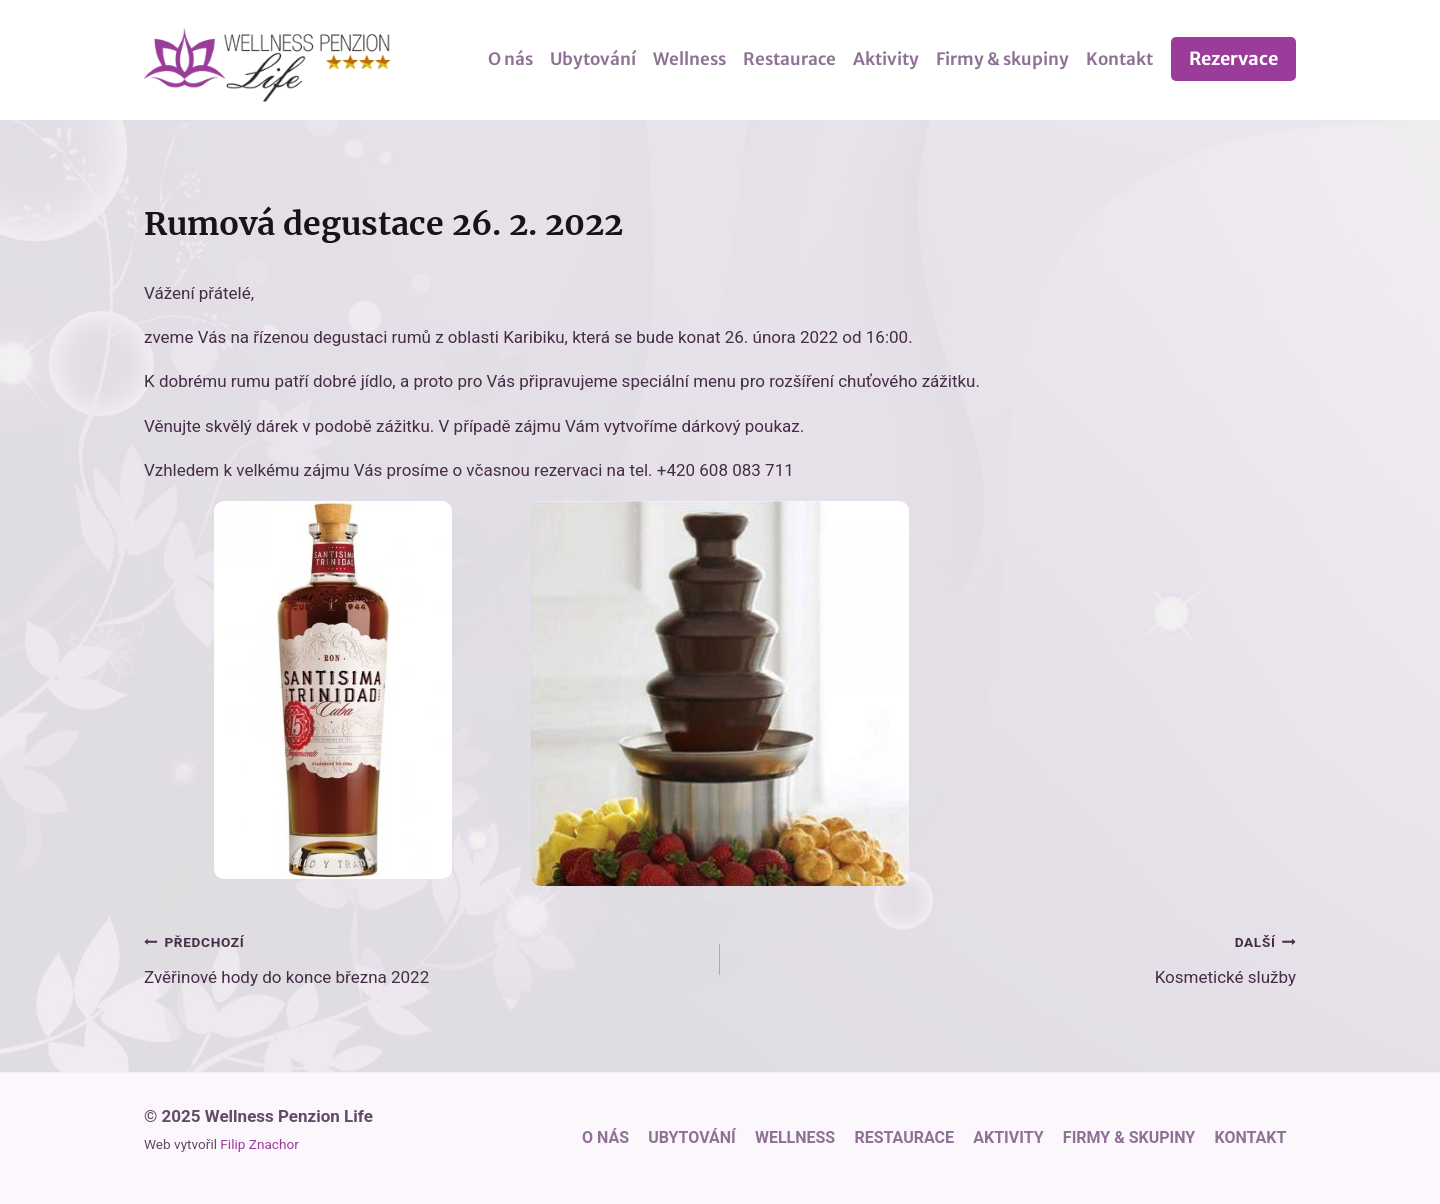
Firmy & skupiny (1002, 59)
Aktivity (886, 59)
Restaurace (789, 59)
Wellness (689, 59)
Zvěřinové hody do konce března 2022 (423, 957)
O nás (510, 59)
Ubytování (593, 59)
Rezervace (1233, 58)
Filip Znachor (259, 1144)
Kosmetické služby (1016, 957)
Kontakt (1119, 59)
